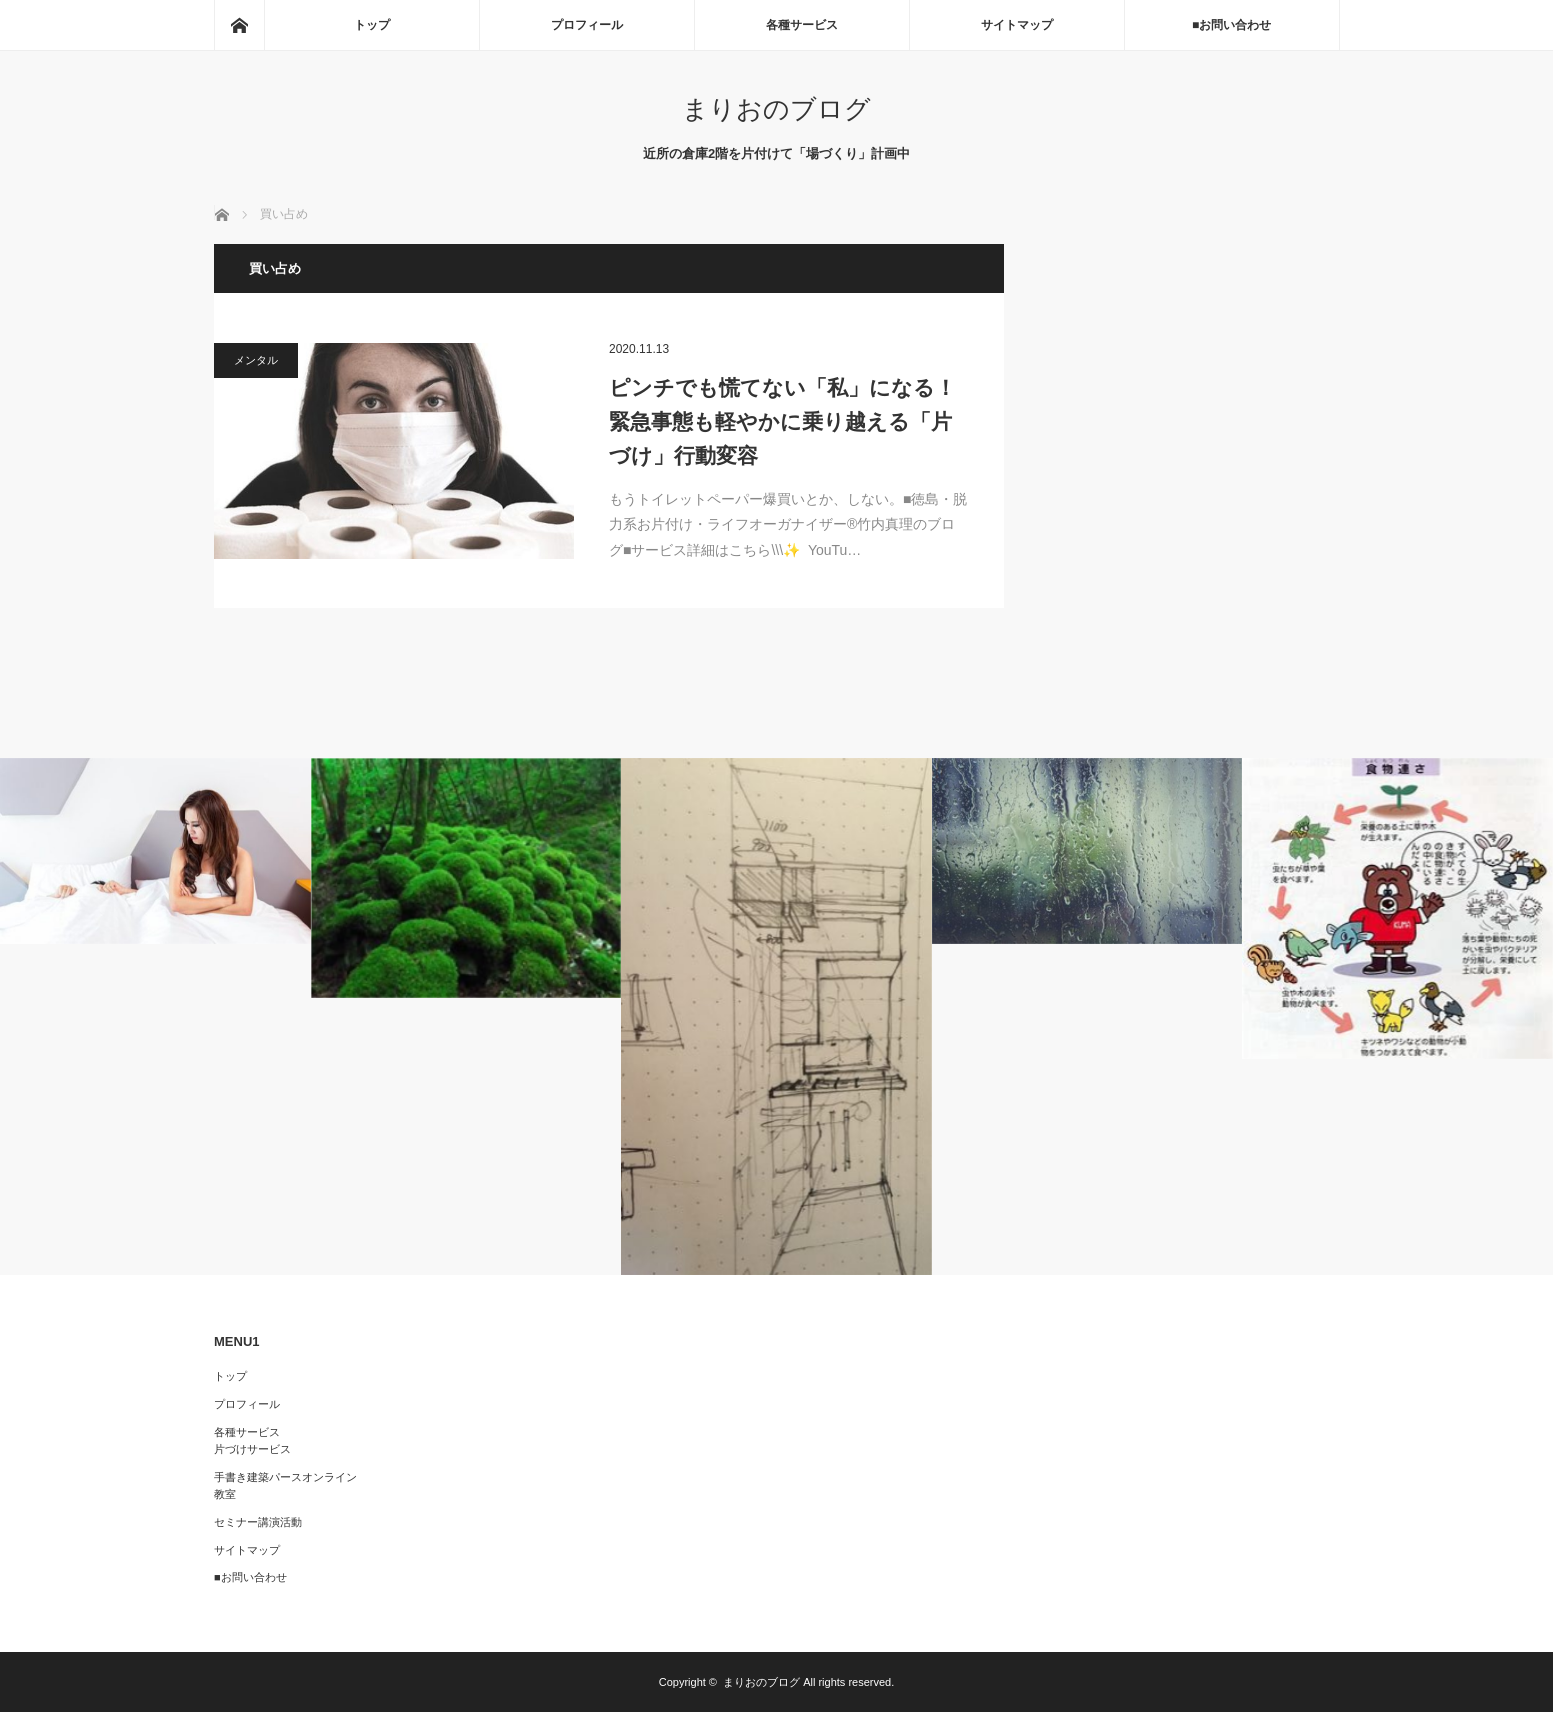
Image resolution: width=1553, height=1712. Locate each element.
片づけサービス (252, 1449)
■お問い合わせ (1231, 25)
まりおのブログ (776, 109)
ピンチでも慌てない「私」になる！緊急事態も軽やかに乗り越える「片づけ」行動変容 (782, 421)
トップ (372, 25)
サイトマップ (1017, 25)
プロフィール (587, 25)
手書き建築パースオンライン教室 (285, 1486)
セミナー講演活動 (258, 1522)
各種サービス (802, 25)
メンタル (256, 360)
